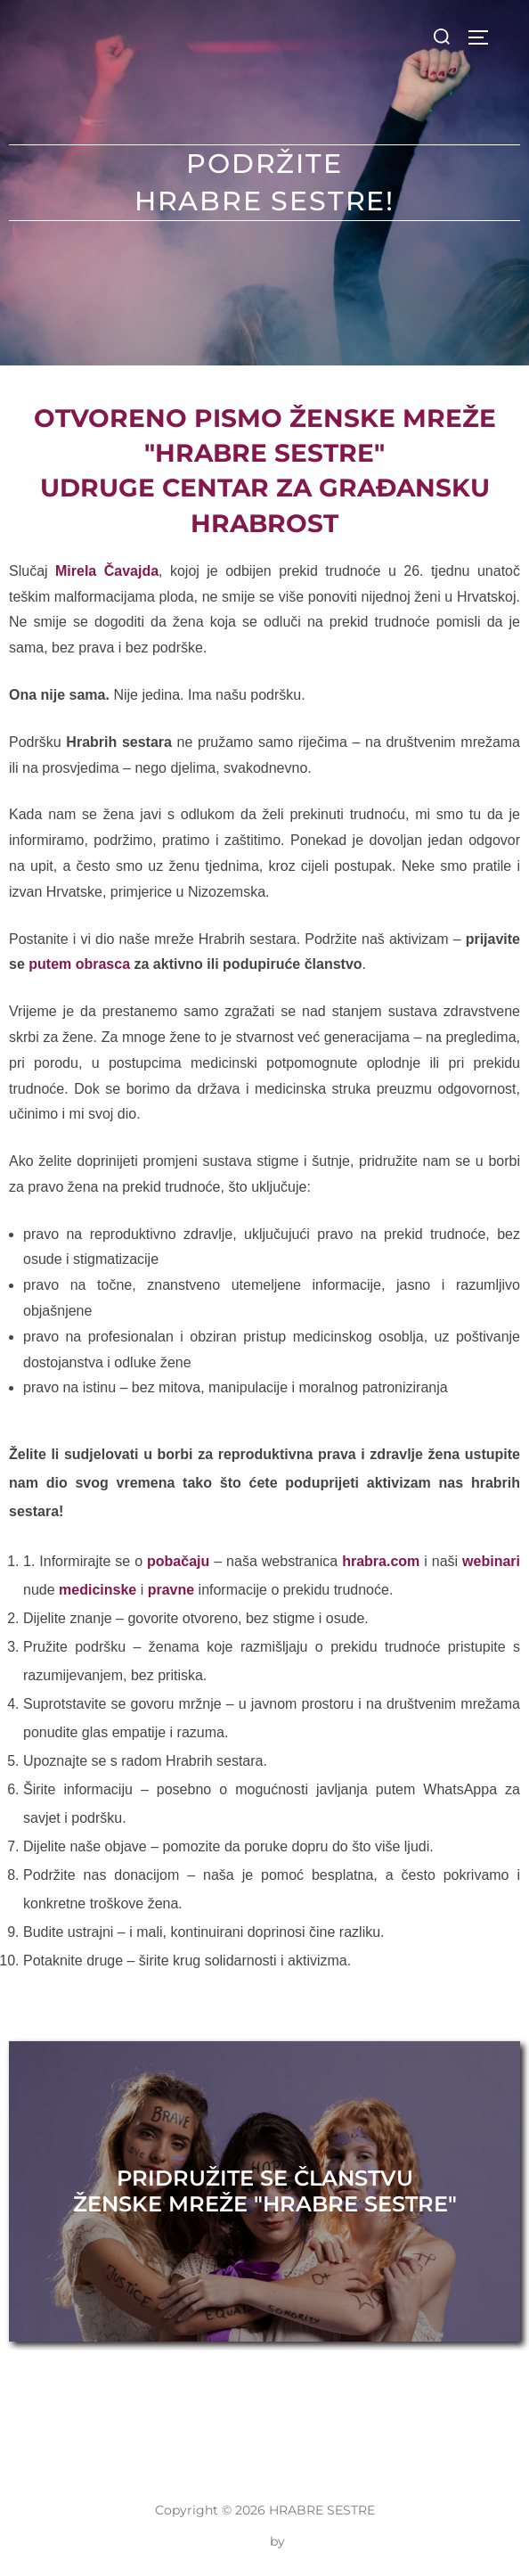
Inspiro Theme (221, 2541)
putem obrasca (79, 964)
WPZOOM (321, 2541)
